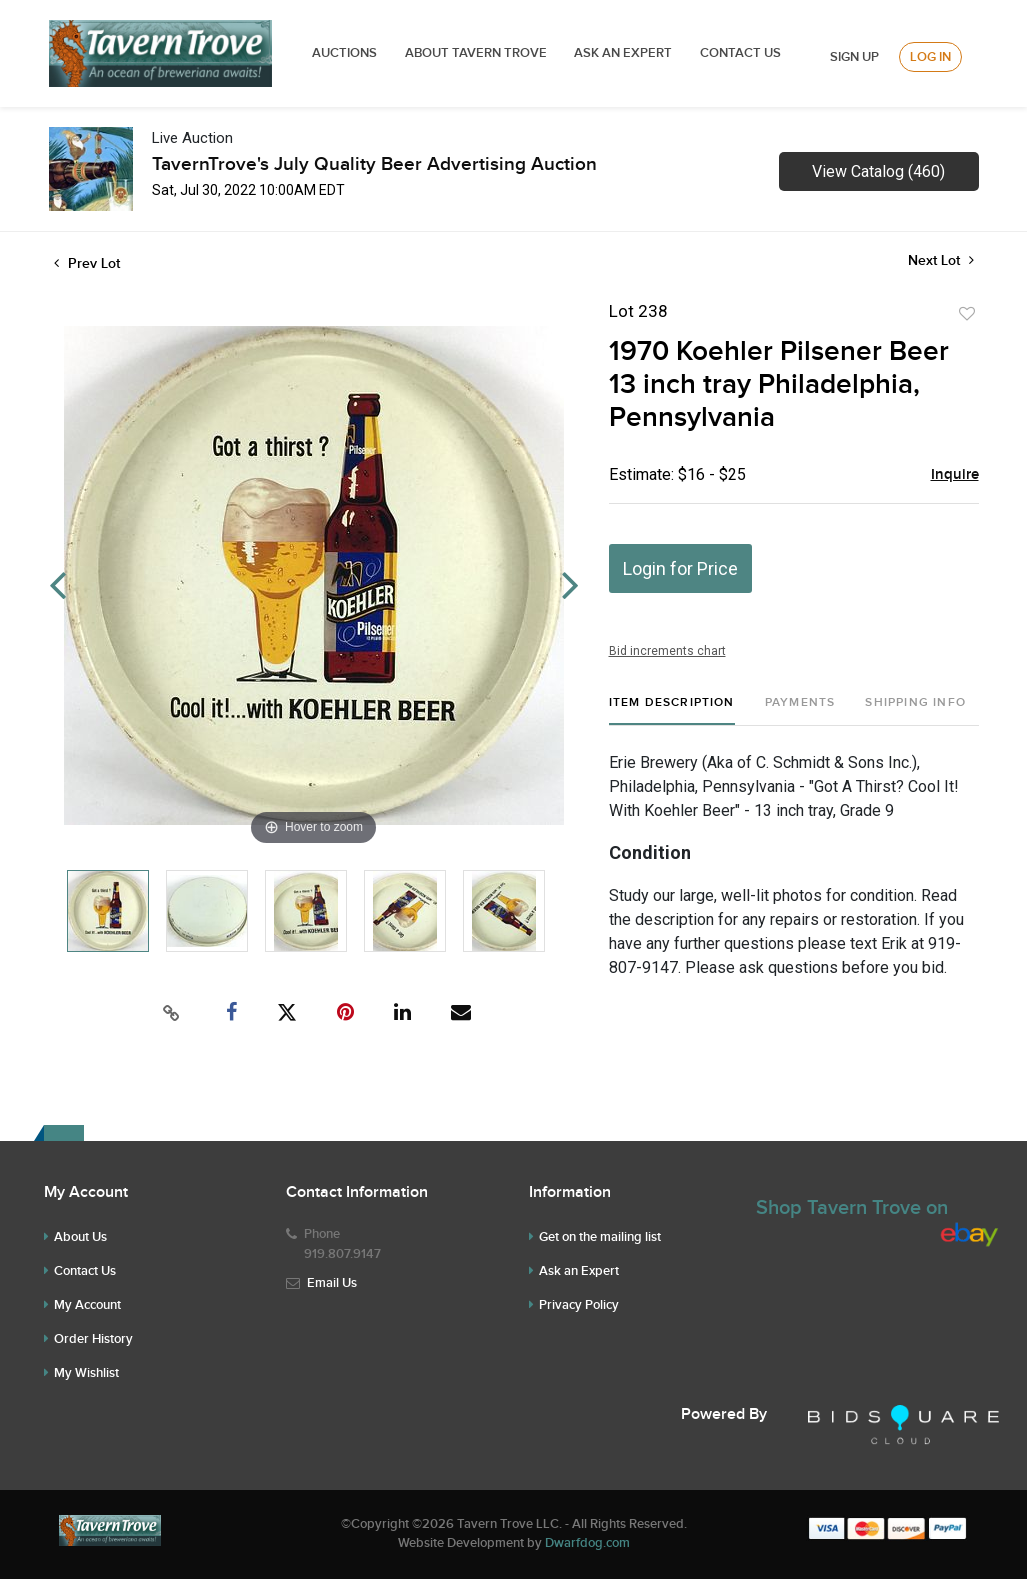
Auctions (344, 53)
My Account (87, 1305)
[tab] (672, 710)
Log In (930, 57)
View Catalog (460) (878, 171)
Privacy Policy (579, 1305)
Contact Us (740, 53)
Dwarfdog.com (587, 1543)
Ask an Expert (579, 1271)
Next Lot (941, 260)
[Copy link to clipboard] (171, 1013)
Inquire (955, 475)
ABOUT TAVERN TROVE (477, 53)
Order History (93, 1339)
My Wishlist (86, 1373)
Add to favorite (967, 314)
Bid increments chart (667, 651)
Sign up (854, 57)
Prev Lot (87, 263)
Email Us (332, 1283)
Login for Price (680, 568)
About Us (80, 1237)
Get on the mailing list (600, 1237)
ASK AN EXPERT (623, 53)
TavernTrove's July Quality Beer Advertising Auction (374, 164)
